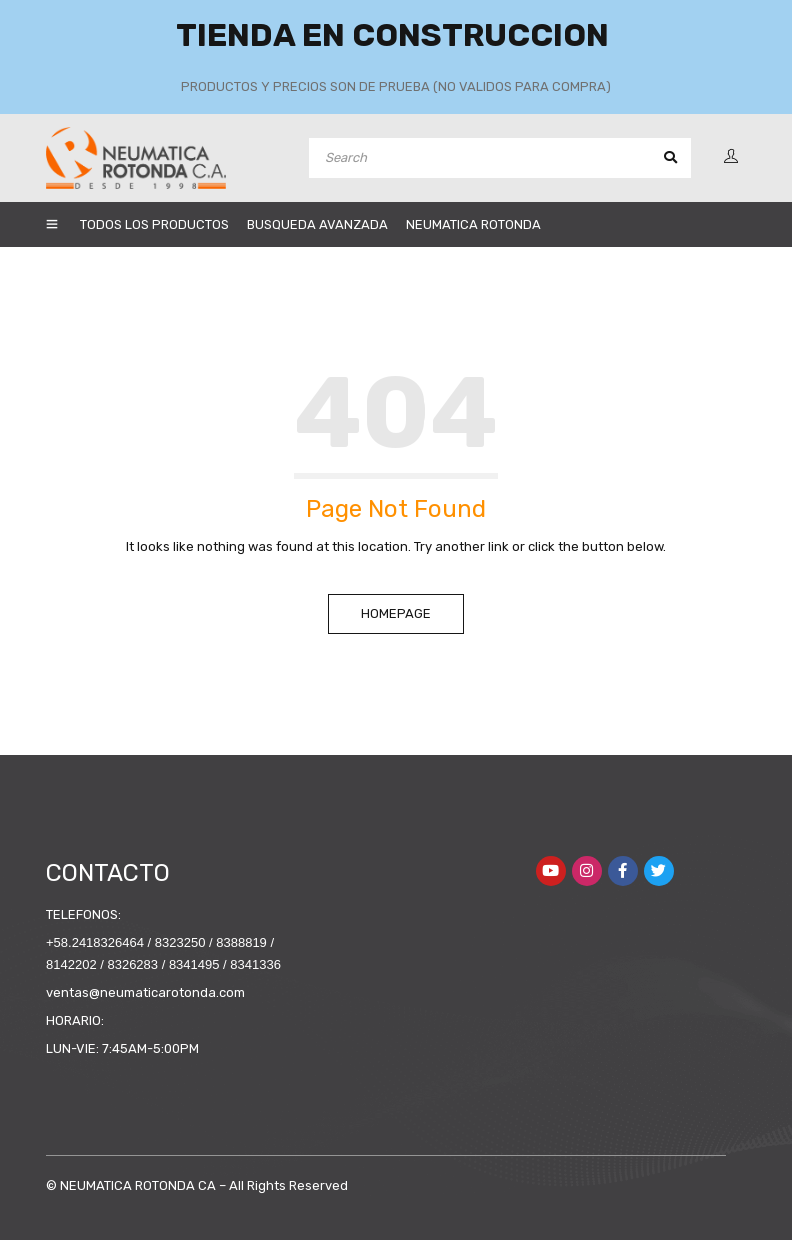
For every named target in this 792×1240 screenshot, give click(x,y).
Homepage (396, 613)
